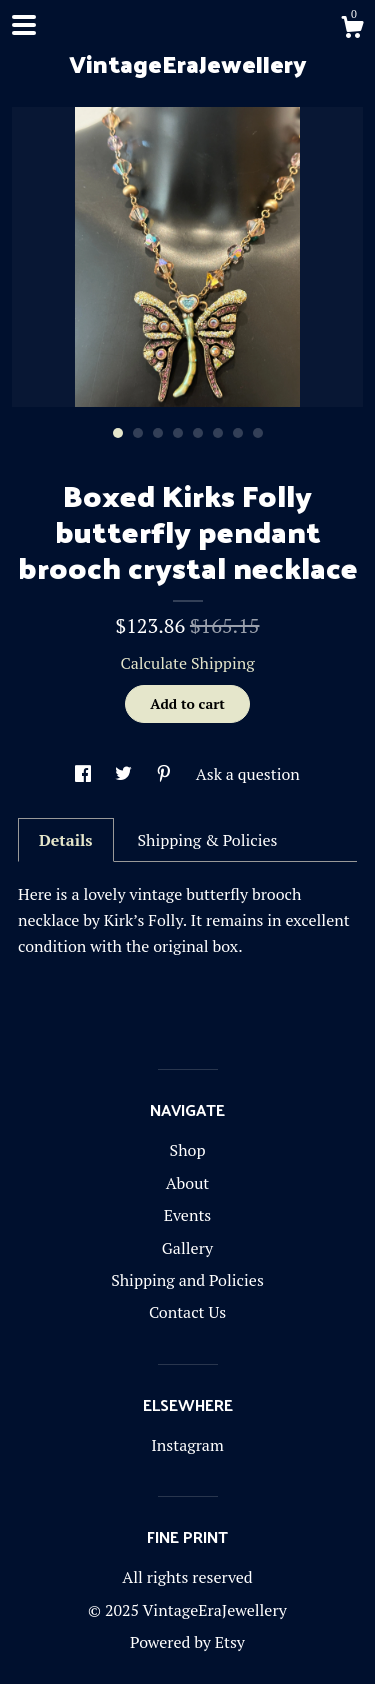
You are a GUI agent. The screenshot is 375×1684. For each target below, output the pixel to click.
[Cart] (352, 30)
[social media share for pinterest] (166, 774)
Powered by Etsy (187, 1642)
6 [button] (218, 433)
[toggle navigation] (24, 25)
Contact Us (187, 1312)
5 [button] (198, 433)
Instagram (187, 1445)
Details (66, 840)
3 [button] (158, 433)
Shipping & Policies (207, 840)
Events (188, 1215)
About (188, 1183)
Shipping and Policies (187, 1280)
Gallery (187, 1248)
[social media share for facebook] (85, 774)
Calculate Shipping (187, 663)
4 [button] (178, 433)
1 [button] (118, 433)
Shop (188, 1150)
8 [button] (258, 433)
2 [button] (138, 433)
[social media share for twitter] (125, 774)
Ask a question (248, 774)
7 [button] (238, 433)
